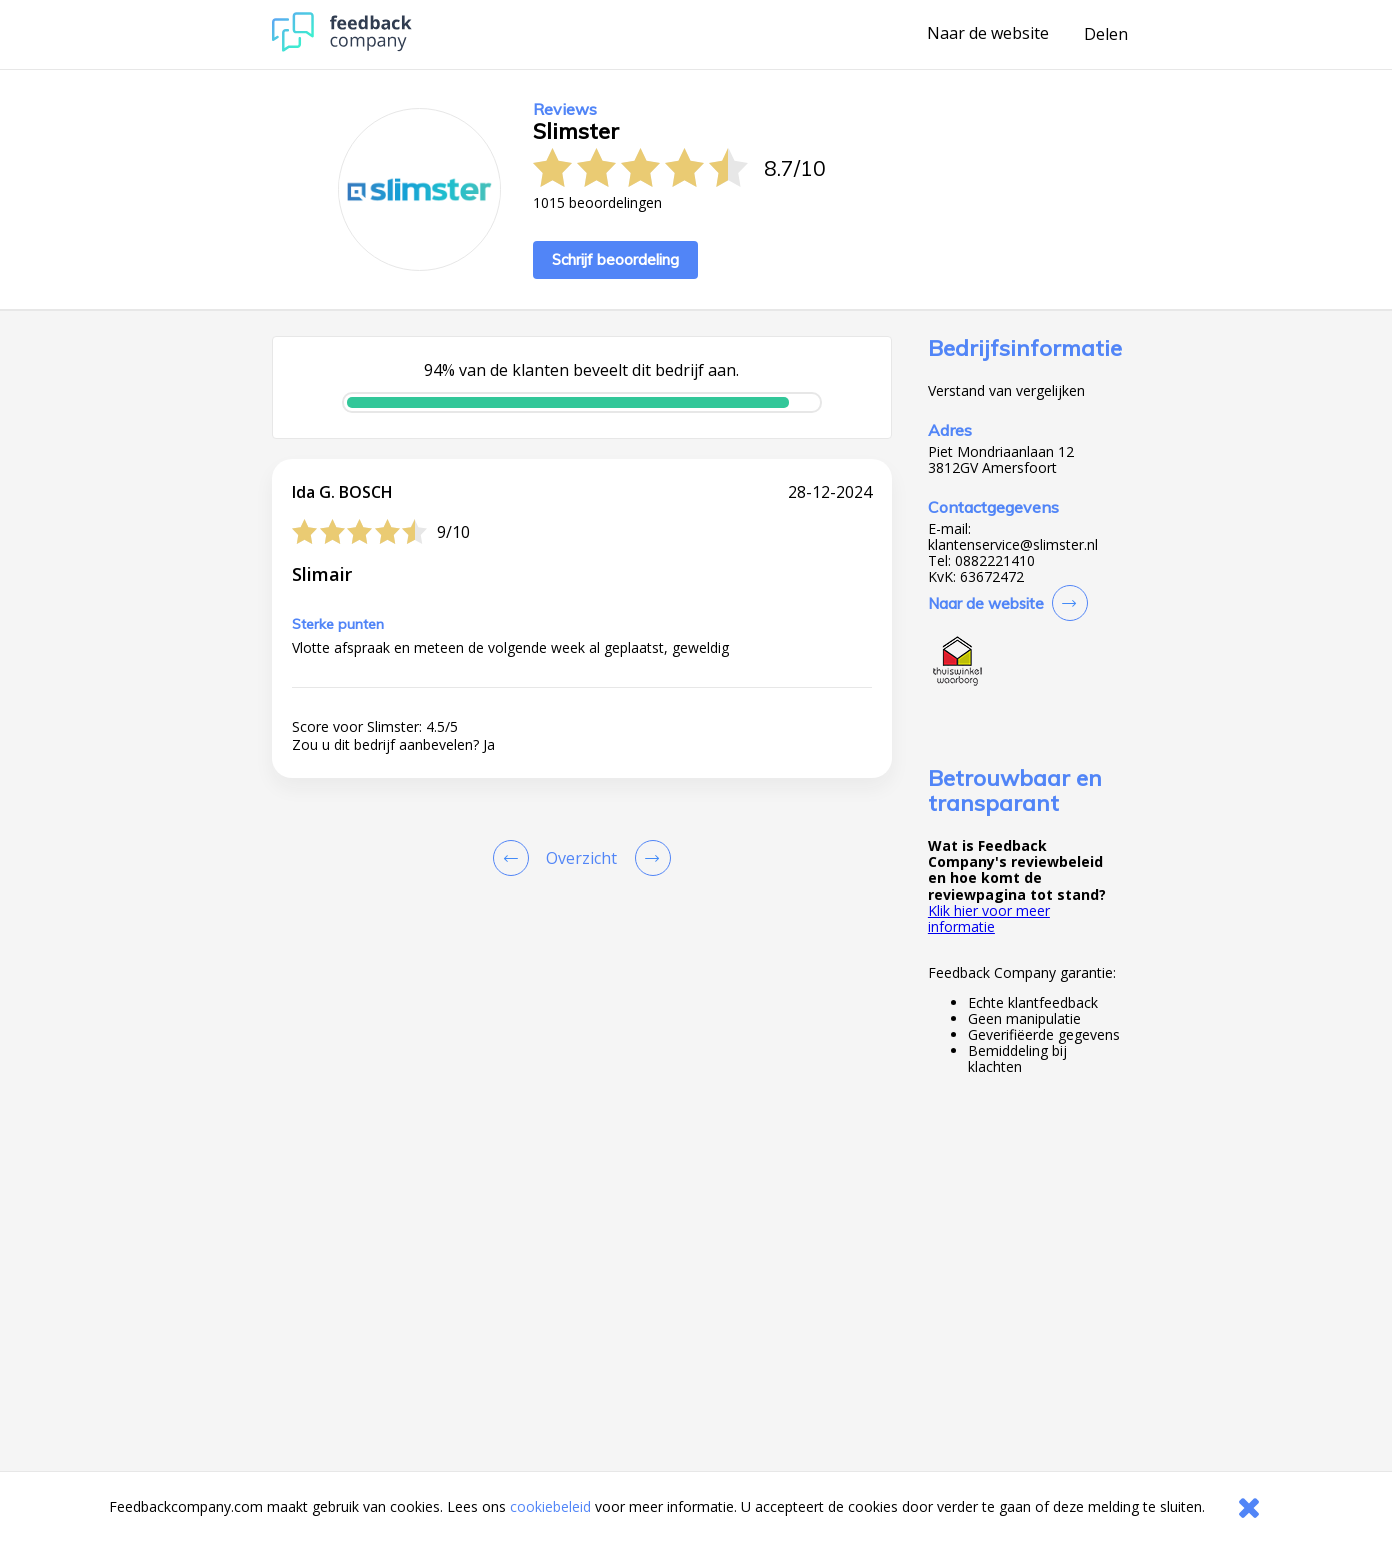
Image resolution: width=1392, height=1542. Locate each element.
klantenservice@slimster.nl (1013, 545)
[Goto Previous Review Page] (515, 858)
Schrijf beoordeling (615, 259)
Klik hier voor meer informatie (989, 918)
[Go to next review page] (649, 858)
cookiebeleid (550, 1506)
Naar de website (988, 34)
